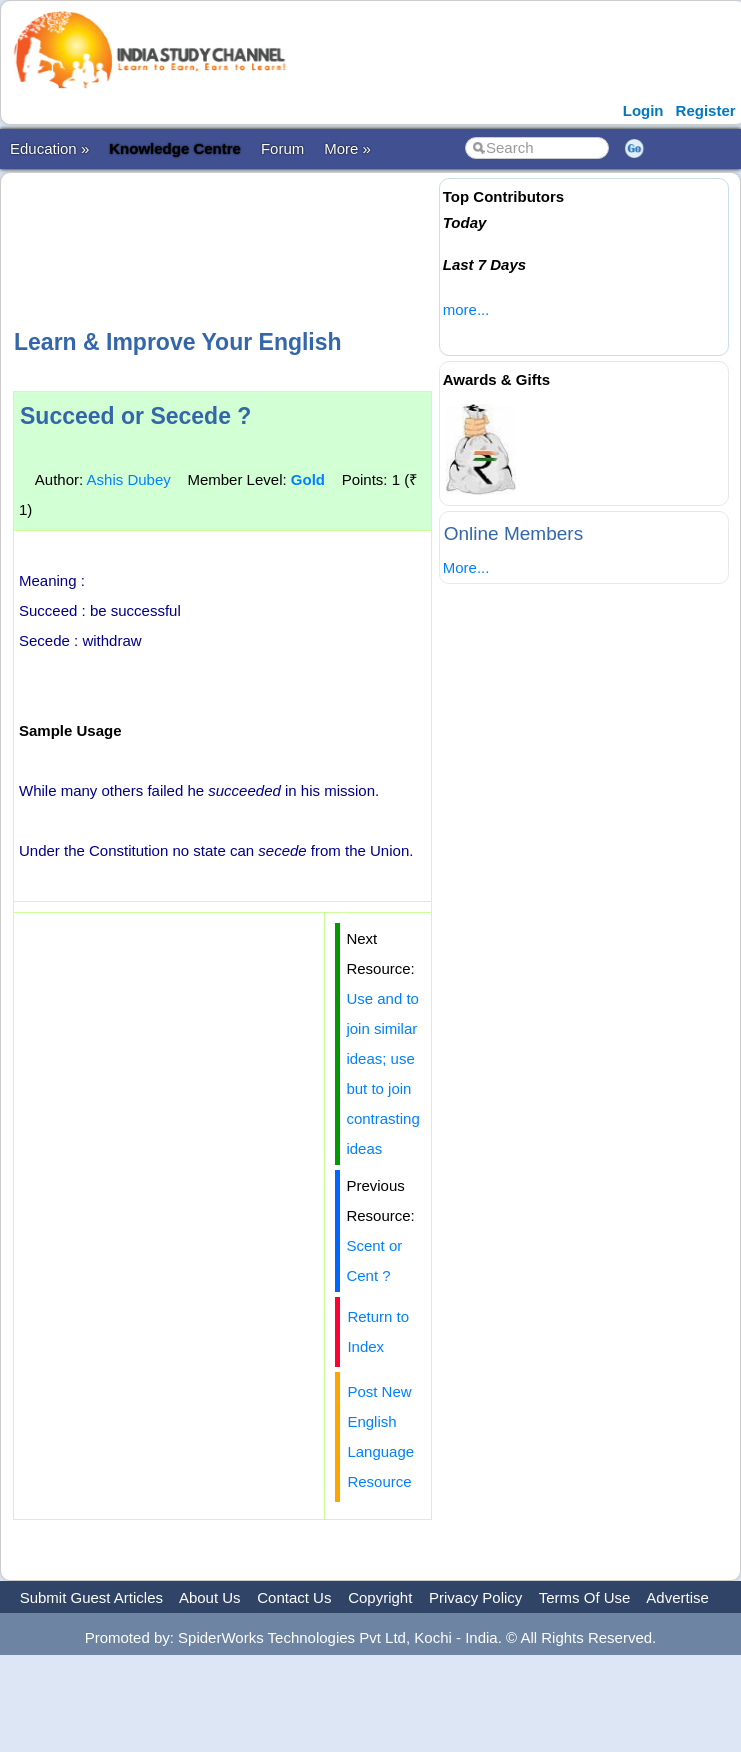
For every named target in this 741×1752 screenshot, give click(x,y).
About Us (210, 1597)
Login (643, 110)
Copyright (380, 1597)
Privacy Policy (475, 1597)
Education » (49, 148)
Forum (282, 148)
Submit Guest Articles (91, 1597)
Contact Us (294, 1597)
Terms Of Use (585, 1597)
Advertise (677, 1597)
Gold (308, 479)
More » (347, 148)
